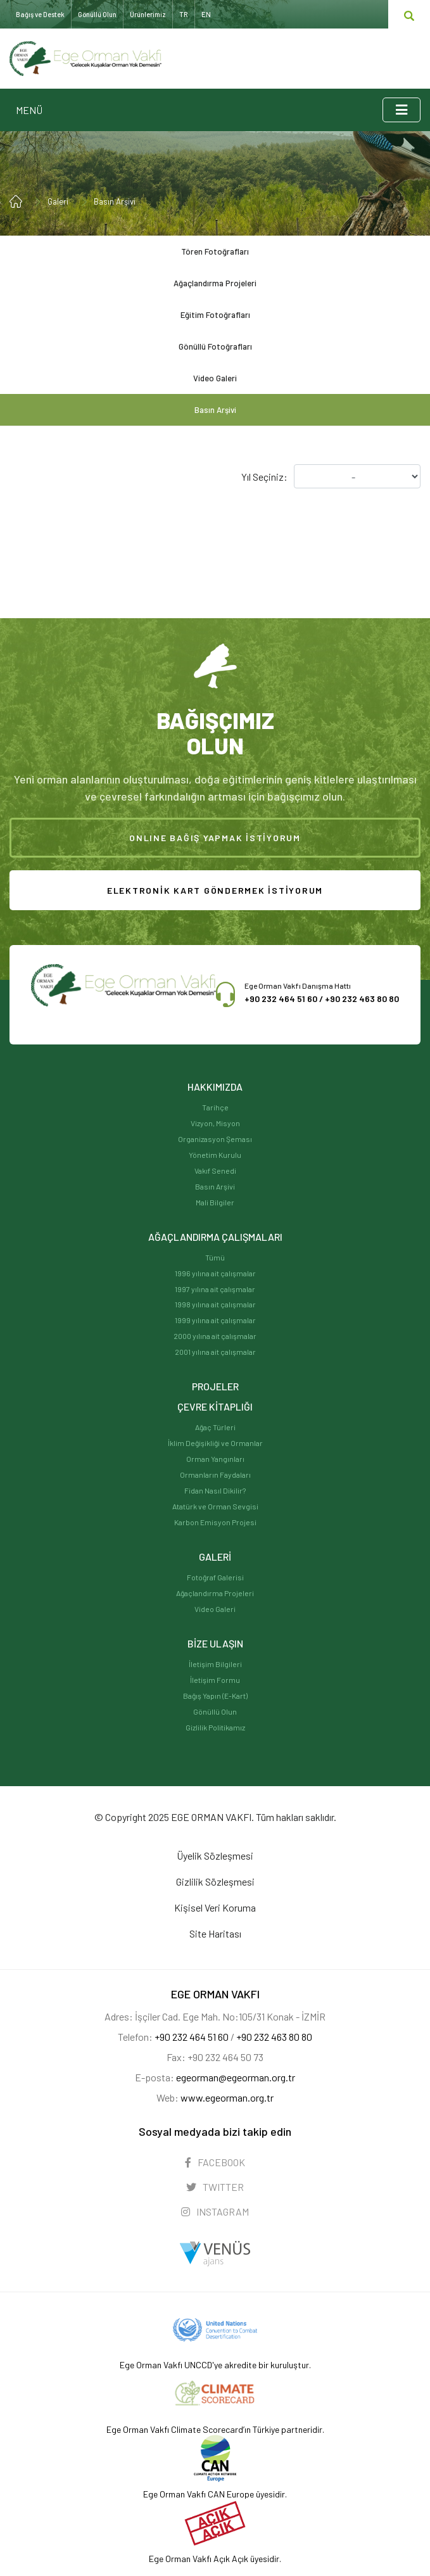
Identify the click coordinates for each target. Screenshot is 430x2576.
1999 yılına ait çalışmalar (215, 1320)
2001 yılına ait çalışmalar (215, 1351)
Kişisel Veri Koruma (215, 1907)
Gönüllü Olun (215, 1711)
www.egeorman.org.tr (227, 2097)
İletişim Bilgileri (215, 1663)
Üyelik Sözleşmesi (215, 1856)
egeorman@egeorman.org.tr (235, 2077)
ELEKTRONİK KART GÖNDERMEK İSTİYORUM (215, 890)
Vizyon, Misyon (215, 1123)
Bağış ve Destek (40, 14)
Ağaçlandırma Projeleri (215, 283)
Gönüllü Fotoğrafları (215, 346)
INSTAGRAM (215, 2211)
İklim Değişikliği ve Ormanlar (215, 1442)
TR (183, 14)
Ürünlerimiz (148, 14)
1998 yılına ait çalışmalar (215, 1304)
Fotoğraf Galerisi (215, 1577)
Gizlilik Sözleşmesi (215, 1881)
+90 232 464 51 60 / (284, 998)
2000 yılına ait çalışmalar (215, 1335)
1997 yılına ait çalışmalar (215, 1289)
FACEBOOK (215, 2162)
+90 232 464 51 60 (192, 2037)
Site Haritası (215, 1933)
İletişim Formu (215, 1679)
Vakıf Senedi (215, 1170)
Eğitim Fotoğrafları (215, 315)
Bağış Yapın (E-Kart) (215, 1695)
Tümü (215, 1257)
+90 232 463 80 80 (362, 998)
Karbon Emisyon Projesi (215, 1522)
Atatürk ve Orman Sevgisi (215, 1506)
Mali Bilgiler (215, 1202)
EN (206, 14)
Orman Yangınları (215, 1458)
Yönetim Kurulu (215, 1154)
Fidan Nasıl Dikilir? (215, 1490)
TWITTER (215, 2187)
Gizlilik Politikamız (215, 1727)
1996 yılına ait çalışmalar (215, 1273)
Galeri (57, 201)
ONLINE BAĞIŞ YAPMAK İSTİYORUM (215, 837)
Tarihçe (215, 1107)
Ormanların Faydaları (215, 1474)
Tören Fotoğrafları (215, 251)
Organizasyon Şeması (215, 1138)
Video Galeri (215, 378)
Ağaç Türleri (215, 1427)
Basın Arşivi (115, 201)
